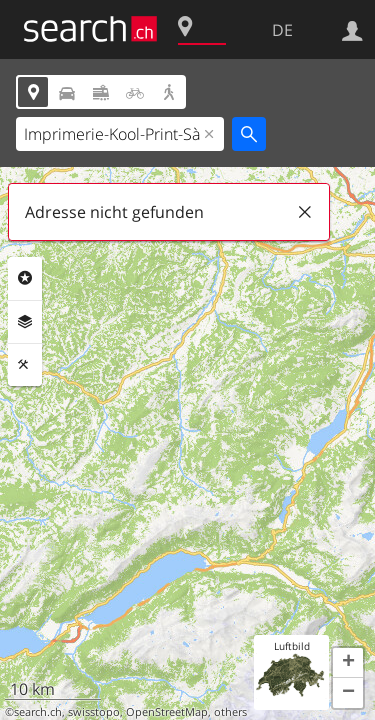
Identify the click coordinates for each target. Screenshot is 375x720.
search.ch (38, 712)
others (230, 712)
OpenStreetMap (167, 712)
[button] (348, 663)
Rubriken (25, 278)
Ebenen (25, 322)
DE (282, 30)
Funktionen (25, 365)
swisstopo (94, 712)
